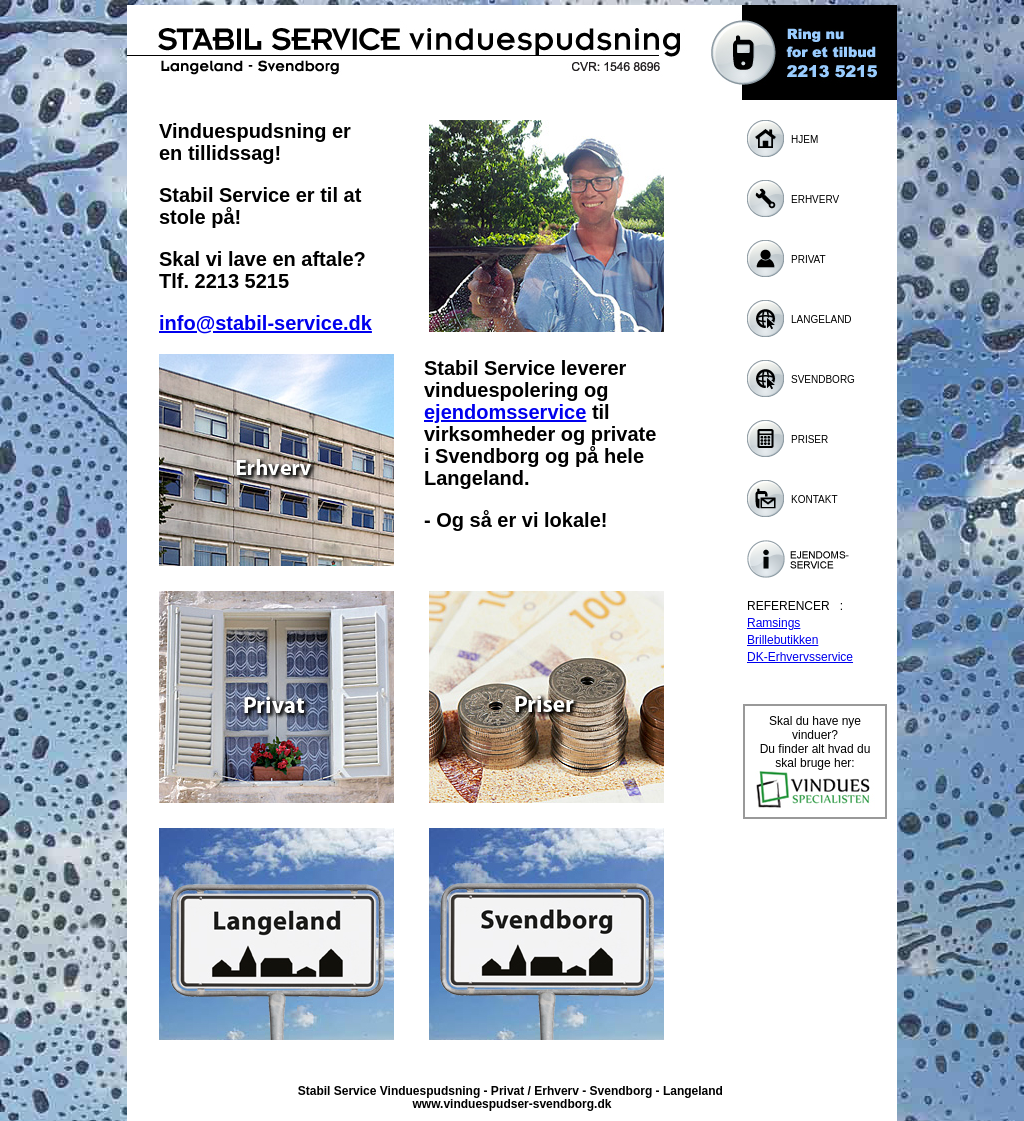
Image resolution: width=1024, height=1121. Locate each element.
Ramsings (773, 623)
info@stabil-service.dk (265, 323)
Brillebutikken (782, 640)
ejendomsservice (505, 412)
